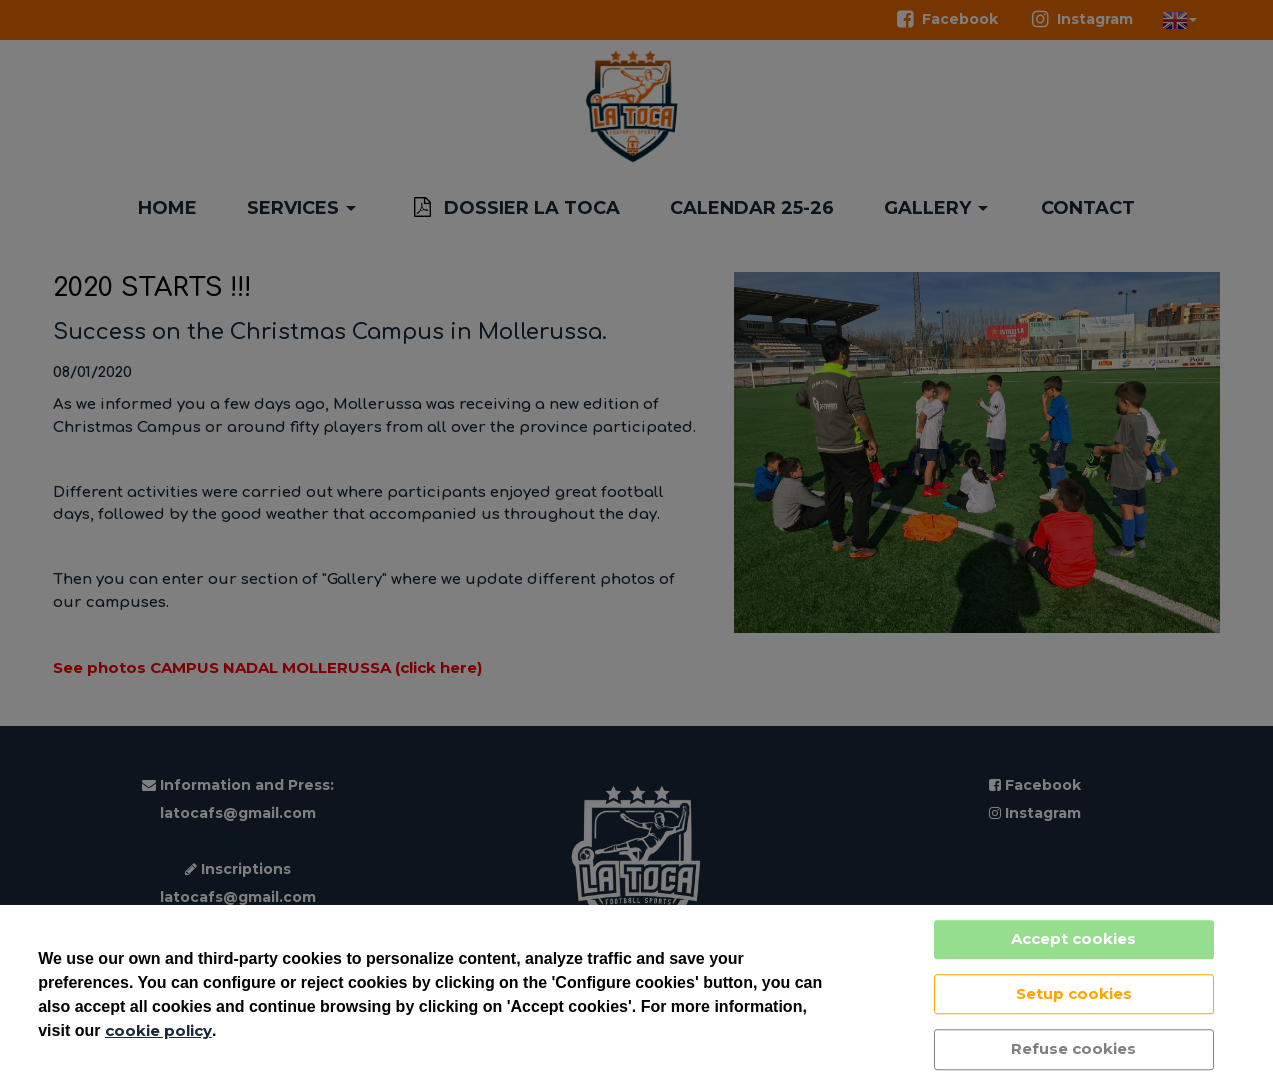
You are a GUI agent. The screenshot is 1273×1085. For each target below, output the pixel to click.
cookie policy (158, 1030)
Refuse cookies (1073, 1048)
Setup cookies (1074, 993)
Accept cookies (1073, 938)
